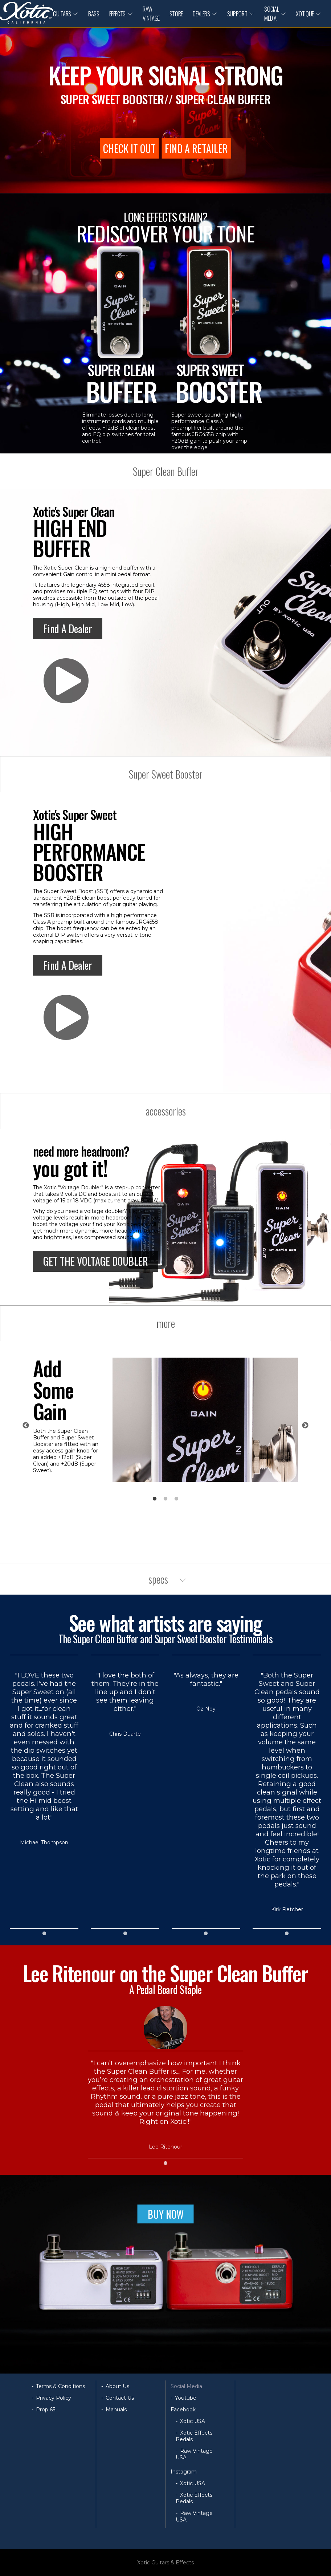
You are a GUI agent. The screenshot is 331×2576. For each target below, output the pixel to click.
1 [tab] (154, 1499)
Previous (25, 1425)
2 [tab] (165, 1499)
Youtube (185, 2398)
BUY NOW (166, 2214)
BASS (93, 13)
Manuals (116, 2409)
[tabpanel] (165, 1420)
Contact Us (120, 2398)
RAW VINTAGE (151, 13)
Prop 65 (45, 2409)
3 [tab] (176, 1499)
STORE (176, 13)
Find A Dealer (67, 628)
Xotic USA (192, 2421)
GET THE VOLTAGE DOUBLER (95, 1261)
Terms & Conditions (60, 2386)
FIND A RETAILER (196, 148)
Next (305, 1425)
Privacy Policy (53, 2398)
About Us (117, 2386)
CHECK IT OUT (129, 148)
